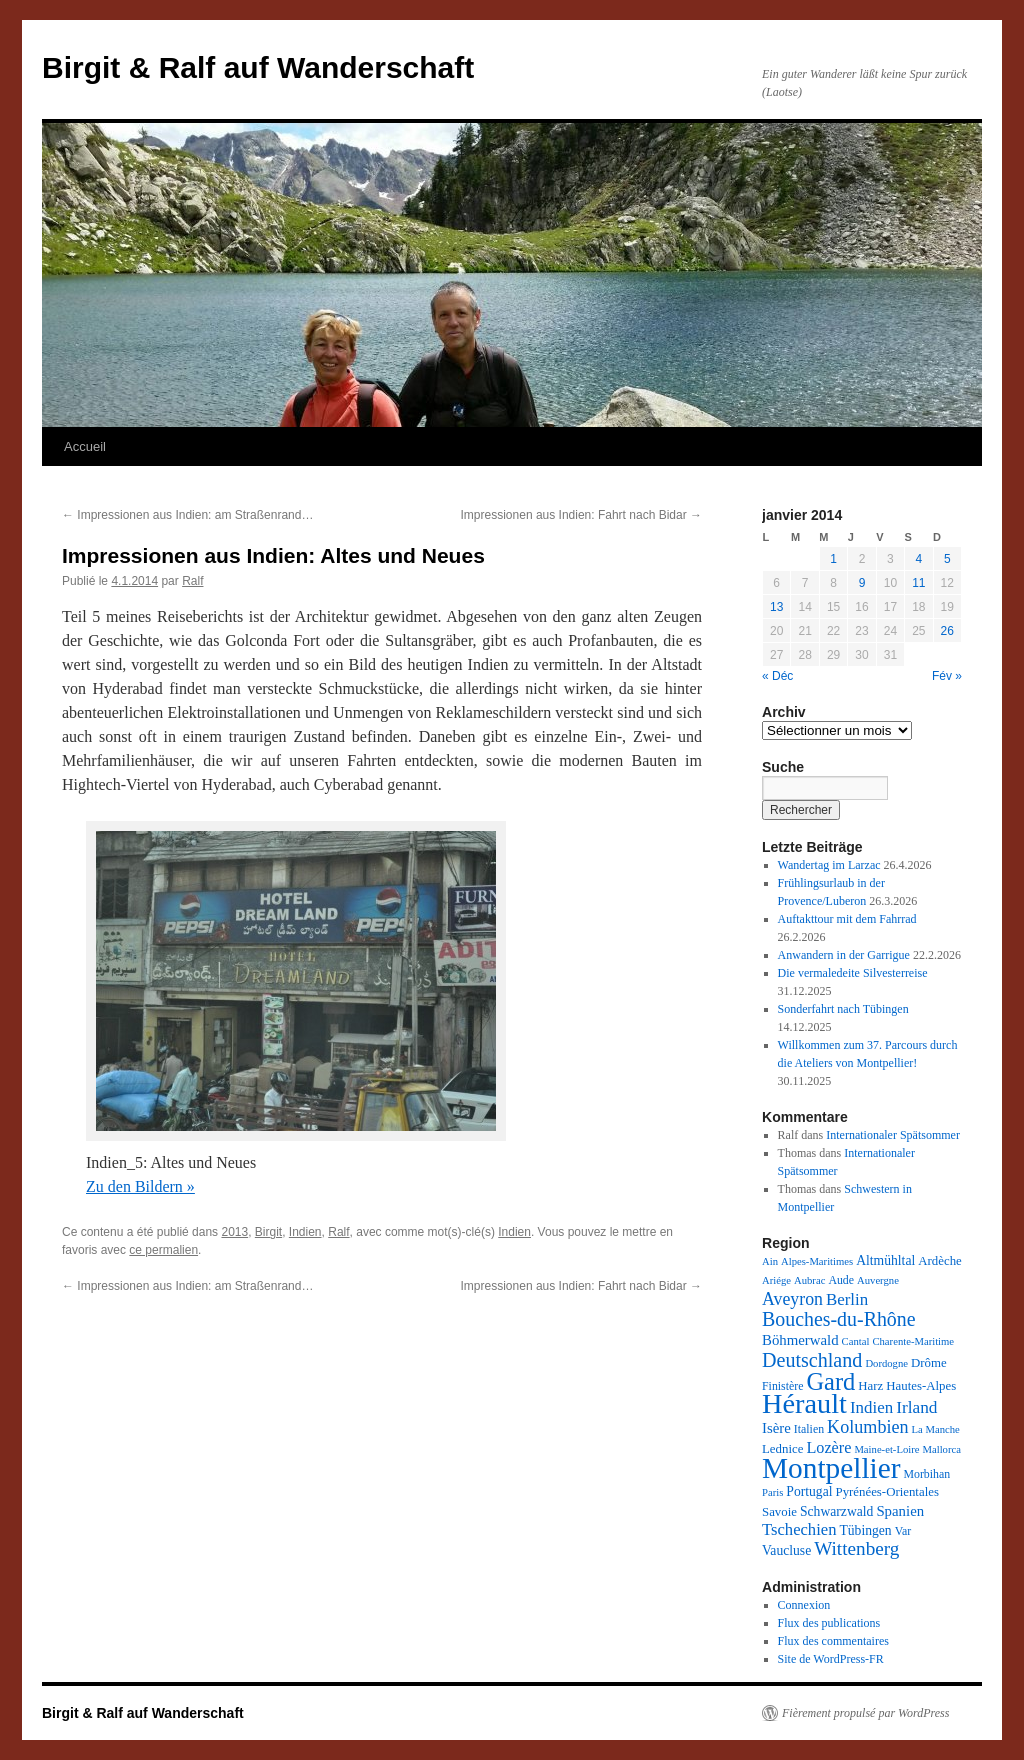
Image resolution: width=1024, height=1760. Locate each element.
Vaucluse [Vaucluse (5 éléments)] (786, 1550)
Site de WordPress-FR (831, 1659)
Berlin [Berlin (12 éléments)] (847, 1299)
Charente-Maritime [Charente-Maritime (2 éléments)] (913, 1341)
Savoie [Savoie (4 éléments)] (779, 1512)
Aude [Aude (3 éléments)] (841, 1280)
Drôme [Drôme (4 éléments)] (929, 1363)
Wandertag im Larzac (829, 865)
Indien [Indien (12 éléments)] (871, 1407)
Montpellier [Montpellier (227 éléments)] (831, 1468)
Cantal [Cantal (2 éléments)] (856, 1341)
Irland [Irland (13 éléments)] (916, 1407)
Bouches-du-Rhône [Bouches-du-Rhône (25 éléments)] (839, 1319)
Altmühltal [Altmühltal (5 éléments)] (885, 1260)
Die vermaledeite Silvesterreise (853, 973)
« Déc (777, 676)
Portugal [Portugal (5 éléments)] (809, 1491)
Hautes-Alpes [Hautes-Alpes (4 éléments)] (921, 1386)
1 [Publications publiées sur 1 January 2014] (833, 559)
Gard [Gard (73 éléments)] (830, 1381)
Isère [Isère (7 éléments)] (776, 1428)
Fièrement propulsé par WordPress (865, 1713)
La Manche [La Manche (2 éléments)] (936, 1429)
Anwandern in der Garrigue (844, 955)
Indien (305, 1232)
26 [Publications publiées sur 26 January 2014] (947, 631)
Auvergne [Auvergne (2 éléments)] (878, 1280)
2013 (234, 1232)
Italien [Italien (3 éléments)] (809, 1429)
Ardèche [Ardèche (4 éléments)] (940, 1261)
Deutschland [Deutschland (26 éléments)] (812, 1360)
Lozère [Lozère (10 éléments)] (828, 1448)
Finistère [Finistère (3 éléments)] (782, 1386)
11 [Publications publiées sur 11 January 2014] (918, 583)
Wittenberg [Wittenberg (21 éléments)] (856, 1548)
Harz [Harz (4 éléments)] (870, 1386)
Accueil (85, 446)
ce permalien (163, 1250)
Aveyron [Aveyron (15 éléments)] (792, 1299)
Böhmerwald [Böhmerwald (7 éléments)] (800, 1340)
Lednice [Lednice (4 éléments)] (782, 1449)
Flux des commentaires (833, 1641)
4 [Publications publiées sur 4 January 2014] (918, 559)
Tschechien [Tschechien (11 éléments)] (799, 1529)
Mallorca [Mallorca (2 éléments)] (941, 1449)
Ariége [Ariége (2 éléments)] (776, 1280)
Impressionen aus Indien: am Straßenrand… (187, 515)
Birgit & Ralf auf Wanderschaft (258, 67)
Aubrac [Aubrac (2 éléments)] (809, 1280)
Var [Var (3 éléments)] (903, 1531)
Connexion (804, 1605)
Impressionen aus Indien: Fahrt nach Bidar (581, 515)
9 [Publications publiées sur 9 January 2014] (862, 583)
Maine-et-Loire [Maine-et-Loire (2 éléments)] (886, 1449)
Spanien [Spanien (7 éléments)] (900, 1511)
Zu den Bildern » (140, 1186)
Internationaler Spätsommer (893, 1135)
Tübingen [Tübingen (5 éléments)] (865, 1530)
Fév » (947, 676)
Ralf (192, 581)
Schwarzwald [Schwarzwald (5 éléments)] (836, 1511)
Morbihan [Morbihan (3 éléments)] (926, 1474)
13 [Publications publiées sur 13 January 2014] (776, 607)
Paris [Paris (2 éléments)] (772, 1492)
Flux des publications (829, 1623)
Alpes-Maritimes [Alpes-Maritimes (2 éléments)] (817, 1261)
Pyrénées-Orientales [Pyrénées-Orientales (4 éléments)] (886, 1492)
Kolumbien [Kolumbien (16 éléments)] (867, 1427)
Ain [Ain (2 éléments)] (770, 1261)
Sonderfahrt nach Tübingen (843, 1009)
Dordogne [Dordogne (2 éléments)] (886, 1363)
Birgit (268, 1232)
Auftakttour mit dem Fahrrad (847, 919)
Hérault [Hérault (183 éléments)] (804, 1403)
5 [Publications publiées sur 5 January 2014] (947, 559)
